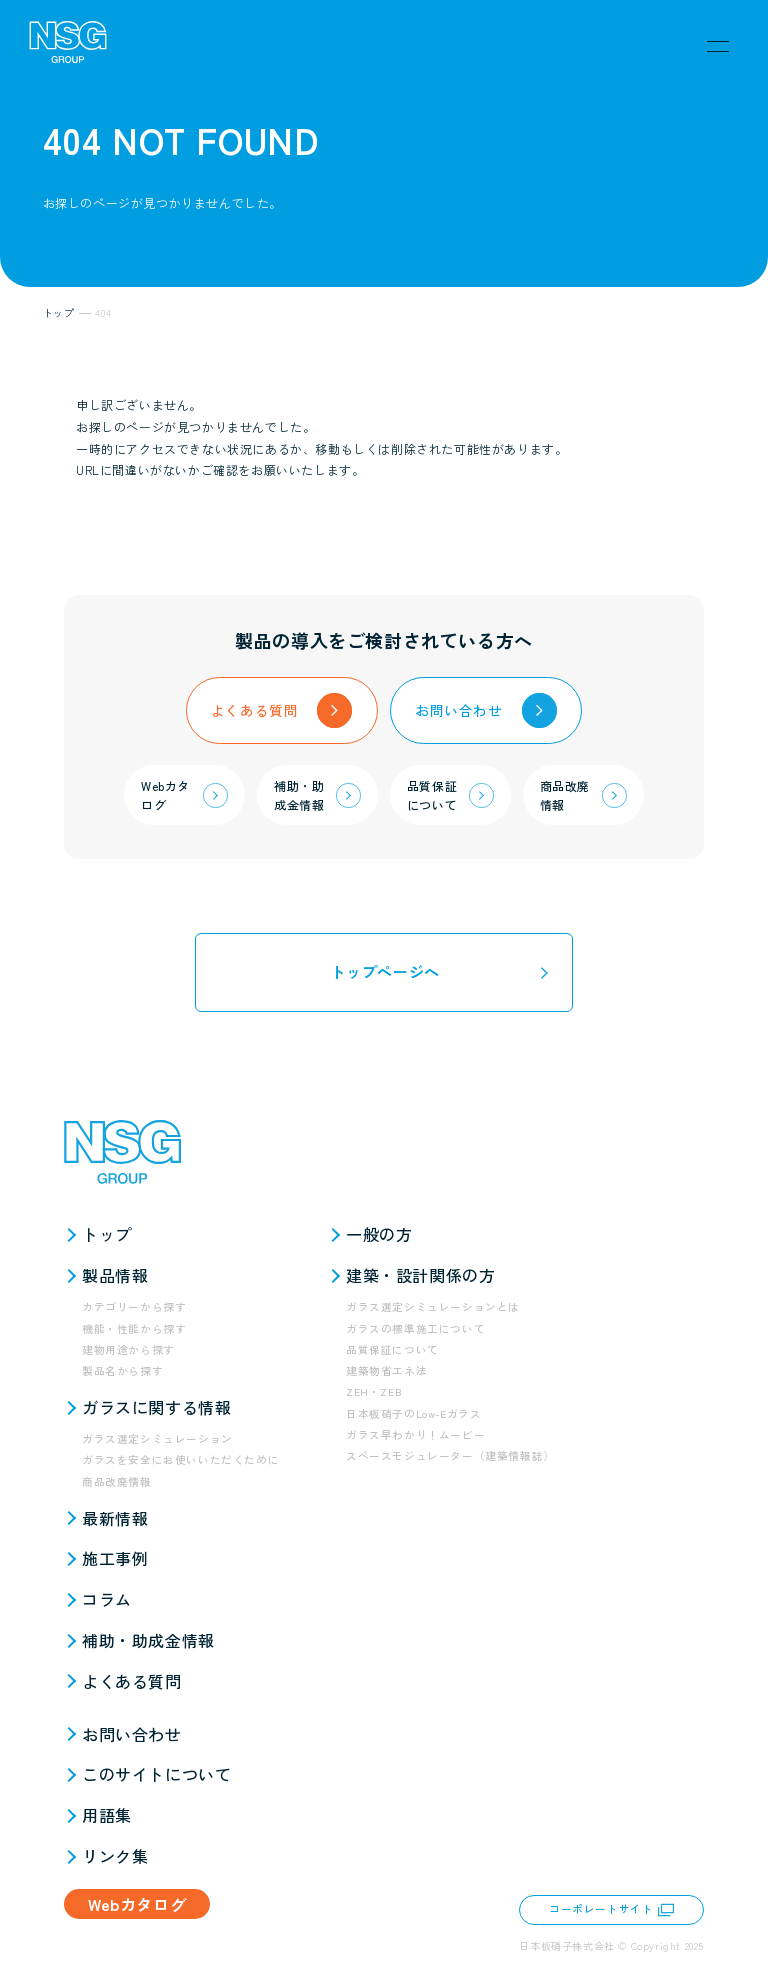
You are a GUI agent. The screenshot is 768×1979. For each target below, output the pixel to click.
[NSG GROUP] (68, 46)
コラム (107, 1599)
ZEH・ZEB (374, 1391)
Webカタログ (137, 1904)
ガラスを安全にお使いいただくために (180, 1459)
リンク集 (115, 1856)
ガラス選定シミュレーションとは (433, 1306)
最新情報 (115, 1518)
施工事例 (115, 1558)
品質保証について (392, 1349)
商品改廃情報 (117, 1481)
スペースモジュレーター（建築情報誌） (450, 1455)
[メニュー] (718, 46)
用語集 (107, 1815)
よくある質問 (132, 1681)
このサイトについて (156, 1774)
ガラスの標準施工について (415, 1328)
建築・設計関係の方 (420, 1275)
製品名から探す (122, 1370)
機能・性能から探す (134, 1328)
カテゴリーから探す (134, 1306)
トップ (107, 1234)
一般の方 (379, 1234)
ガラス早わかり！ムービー (415, 1434)
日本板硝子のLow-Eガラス (413, 1413)
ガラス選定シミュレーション (157, 1438)
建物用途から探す (128, 1349)
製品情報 (115, 1275)
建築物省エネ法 (386, 1370)
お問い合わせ (132, 1734)
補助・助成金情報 (148, 1640)
